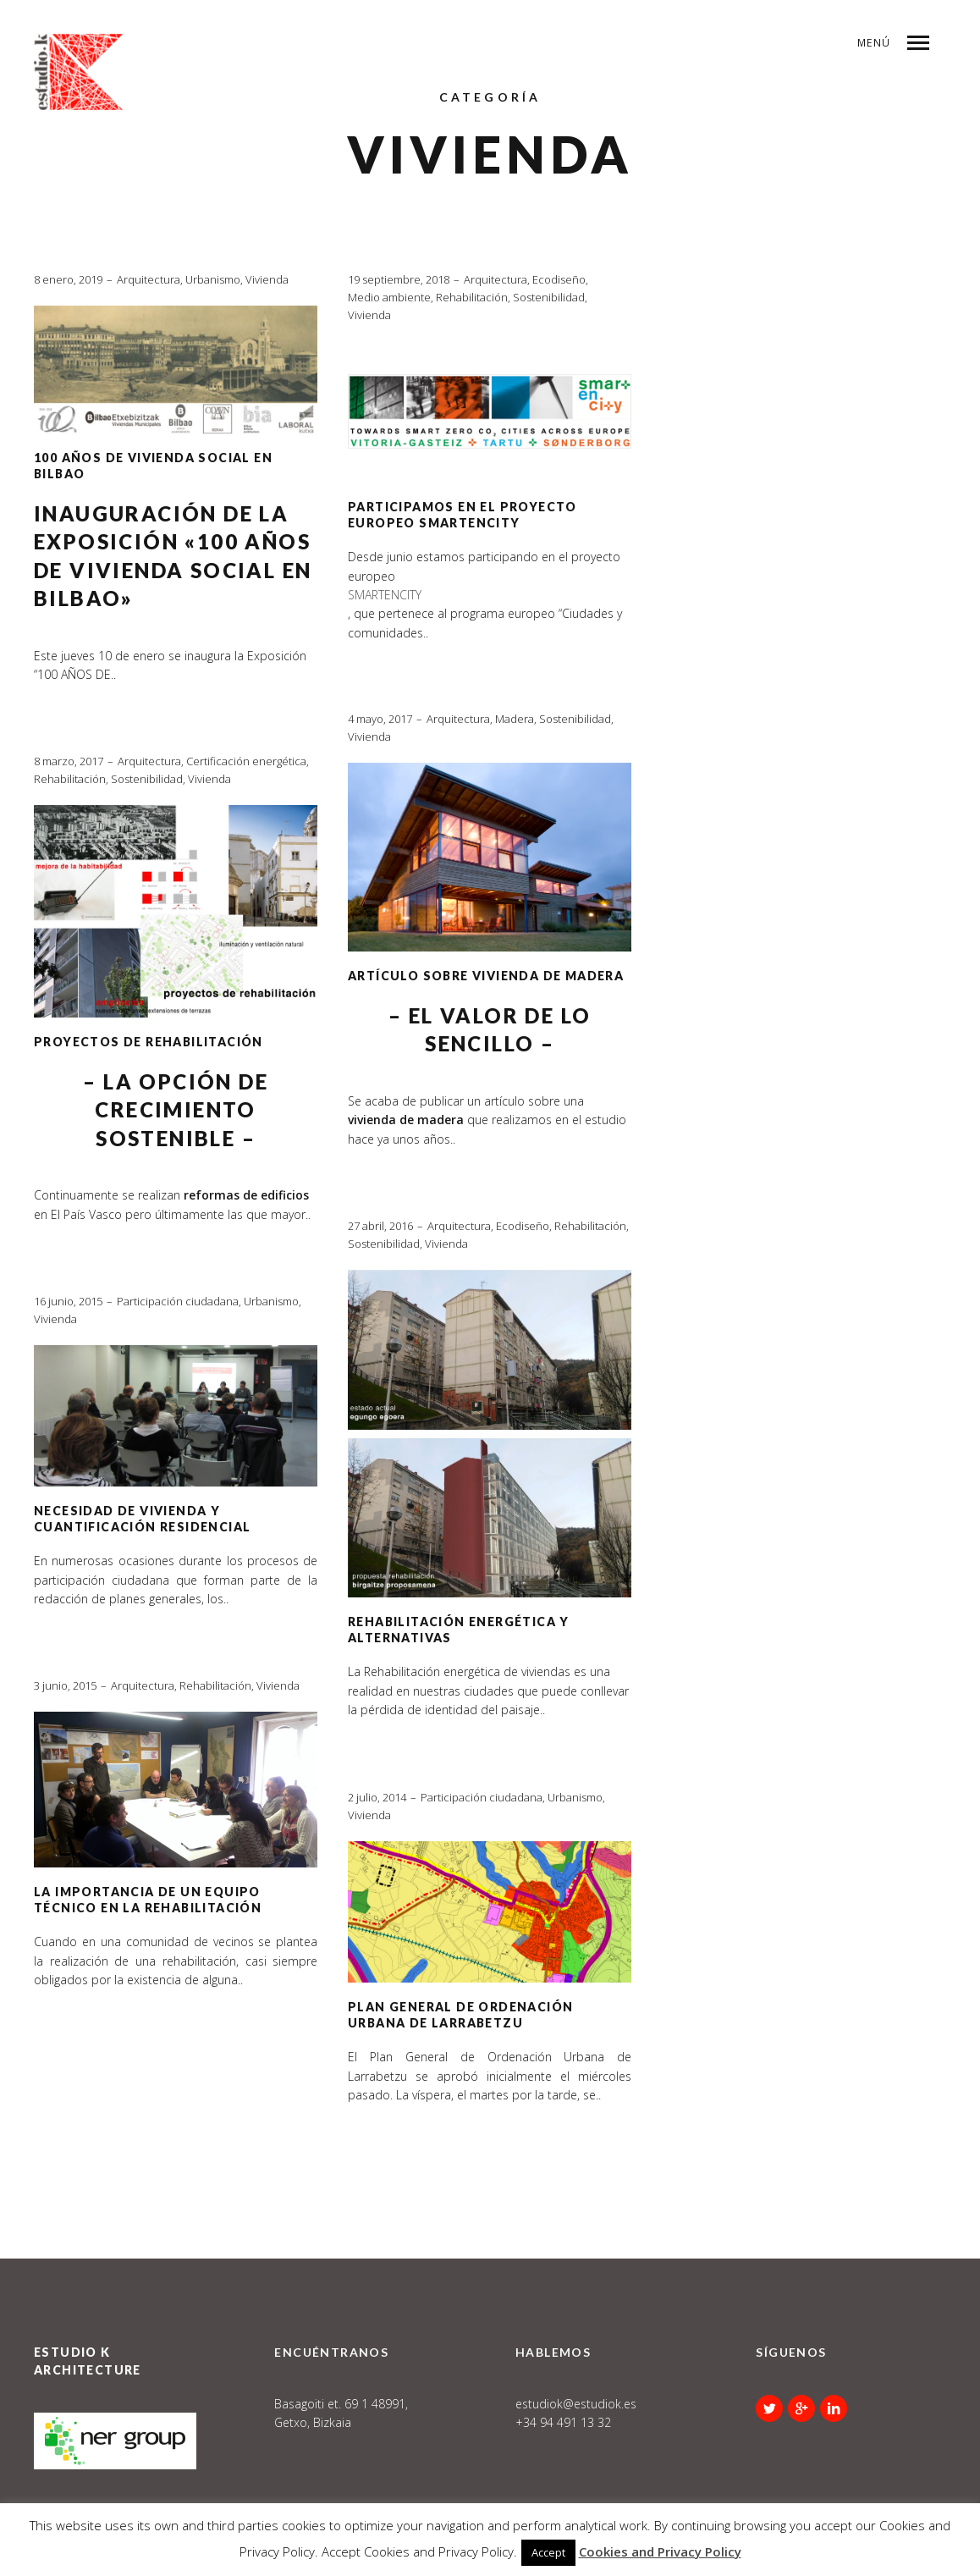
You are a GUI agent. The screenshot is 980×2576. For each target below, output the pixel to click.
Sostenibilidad (549, 297)
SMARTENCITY (384, 595)
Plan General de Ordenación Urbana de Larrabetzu (460, 2015)
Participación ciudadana (178, 1301)
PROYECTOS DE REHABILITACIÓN (148, 1041)
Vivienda (267, 279)
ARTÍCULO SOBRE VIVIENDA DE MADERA (486, 975)
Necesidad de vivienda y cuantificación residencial (142, 1518)
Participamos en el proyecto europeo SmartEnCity (462, 514)
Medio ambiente (389, 297)
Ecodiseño (559, 279)
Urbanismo (212, 279)
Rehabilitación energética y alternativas (459, 1629)
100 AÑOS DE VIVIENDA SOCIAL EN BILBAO (153, 465)
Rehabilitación (472, 297)
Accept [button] (548, 2552)
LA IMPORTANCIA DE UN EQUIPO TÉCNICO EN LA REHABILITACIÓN (148, 1899)
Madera (514, 718)
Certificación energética (246, 761)
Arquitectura (148, 279)
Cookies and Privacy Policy (660, 2551)
